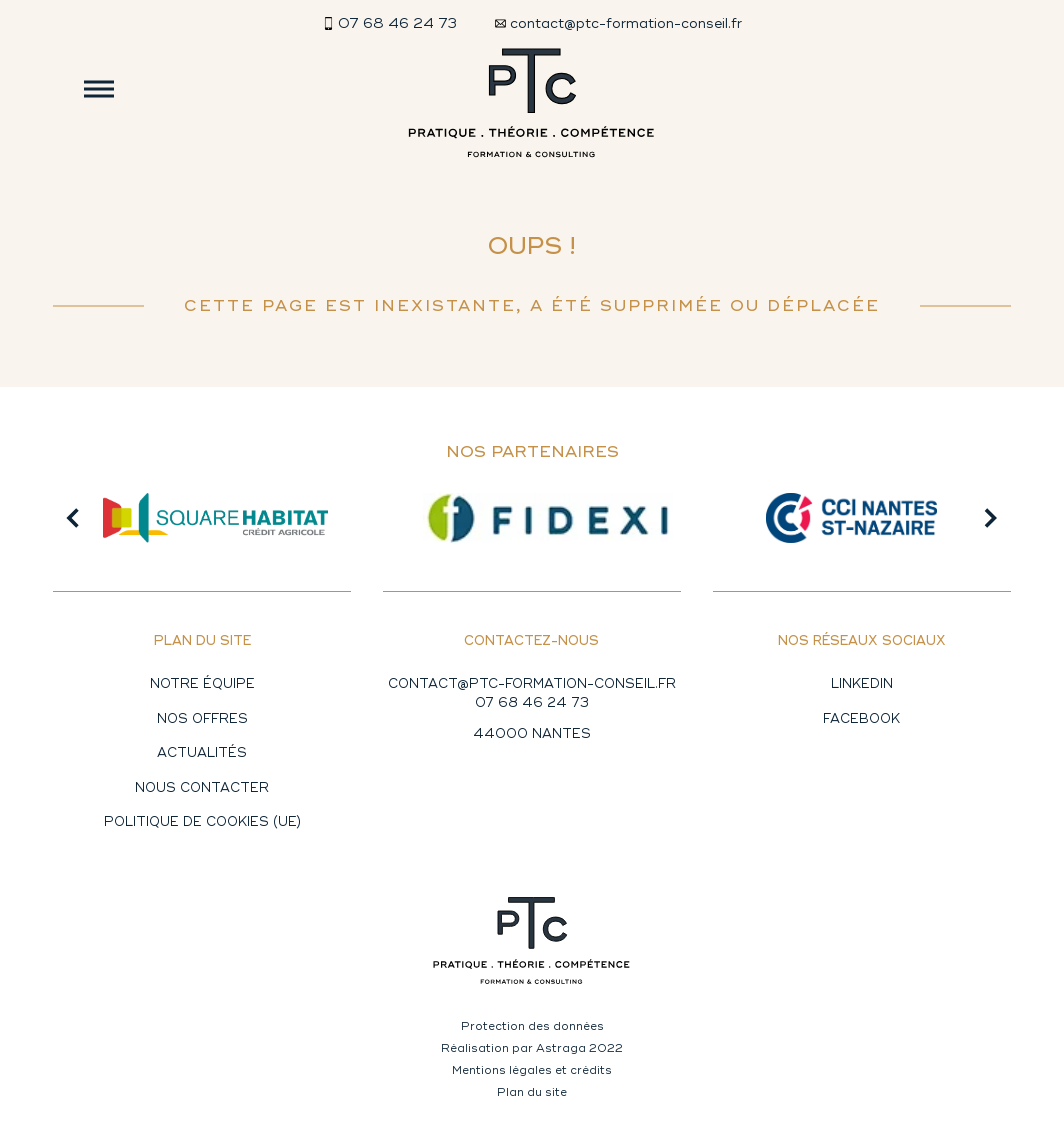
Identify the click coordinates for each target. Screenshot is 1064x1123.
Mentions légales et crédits (532, 1070)
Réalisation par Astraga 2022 (532, 1048)
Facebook (861, 719)
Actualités (202, 753)
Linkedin (862, 684)
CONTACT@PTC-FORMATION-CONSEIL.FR (532, 684)
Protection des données (532, 1026)
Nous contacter (202, 788)
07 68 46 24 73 (532, 703)
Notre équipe (202, 684)
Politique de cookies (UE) (202, 822)
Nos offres (202, 719)
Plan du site (532, 1092)
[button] (73, 518)
